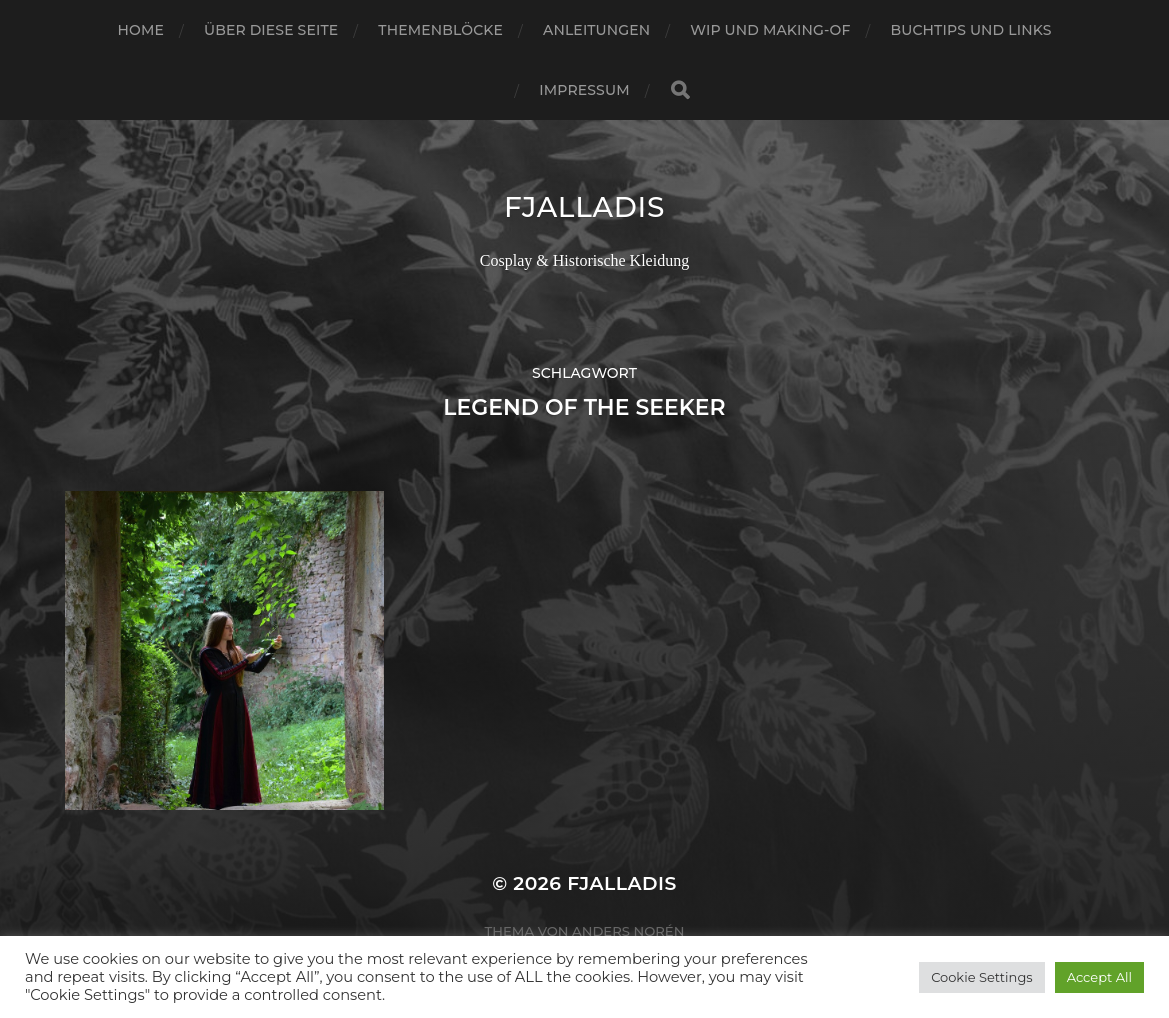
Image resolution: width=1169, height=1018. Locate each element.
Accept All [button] (1099, 977)
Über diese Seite (271, 30)
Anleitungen (596, 30)
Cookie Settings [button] (982, 977)
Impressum (584, 90)
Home (141, 30)
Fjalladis (584, 207)
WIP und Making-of (770, 30)
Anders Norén (628, 931)
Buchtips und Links (970, 30)
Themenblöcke (440, 30)
